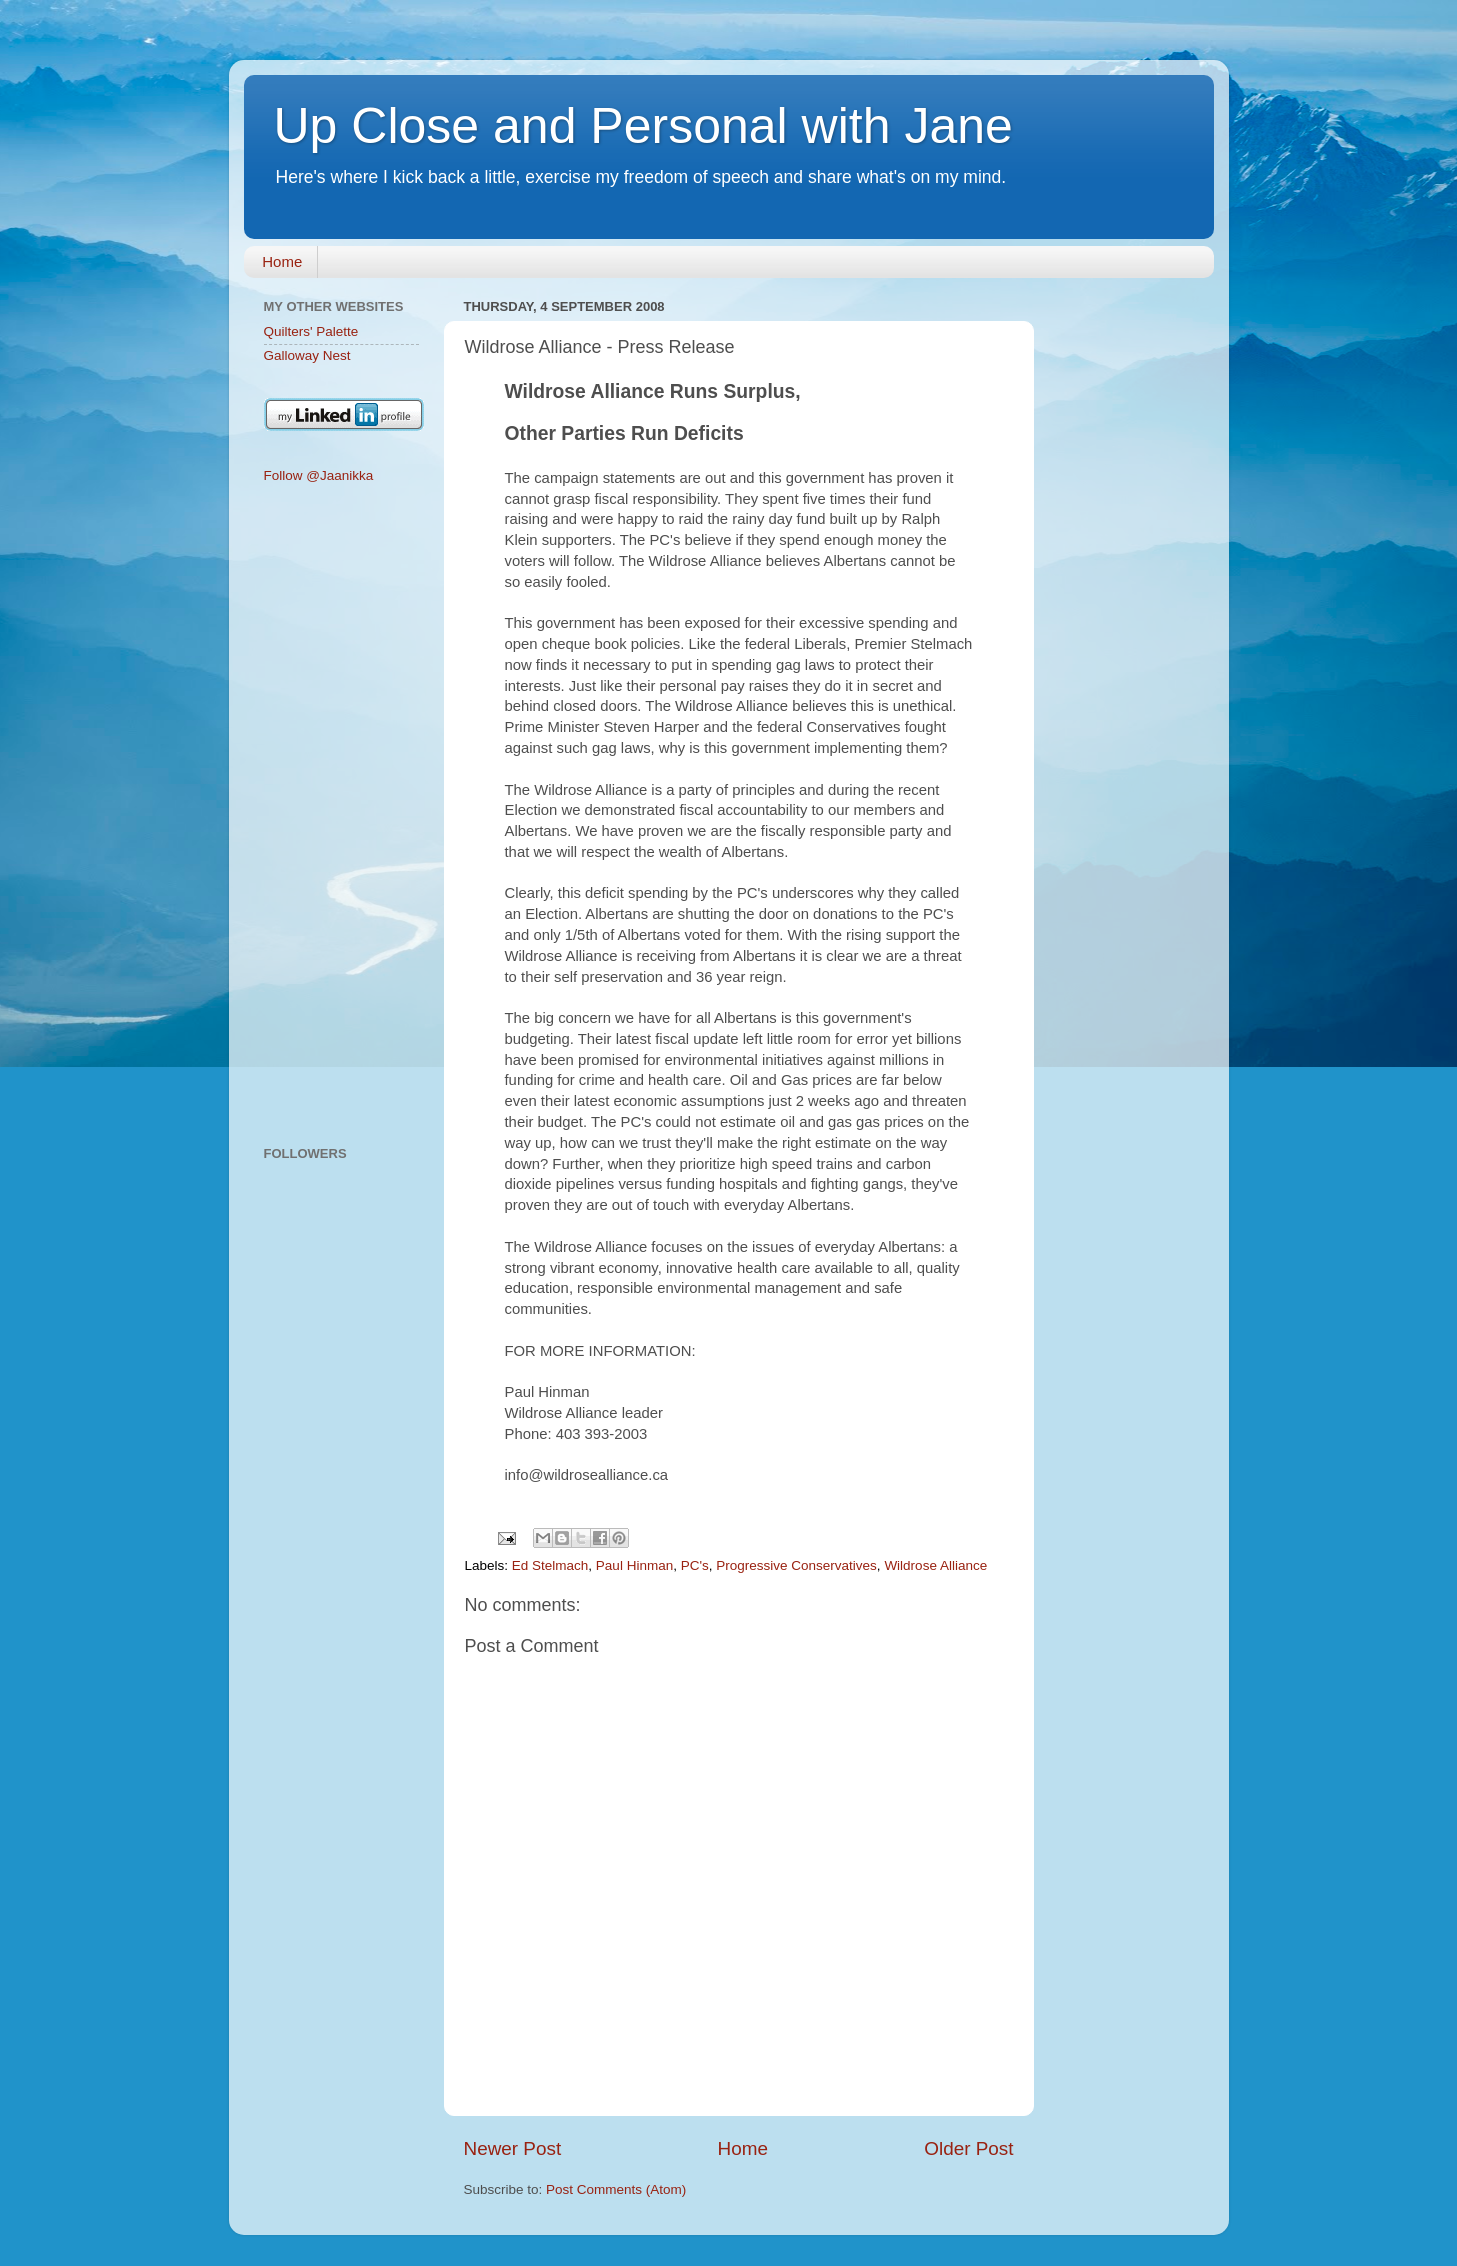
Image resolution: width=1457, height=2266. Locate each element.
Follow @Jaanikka (319, 475)
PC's (695, 1565)
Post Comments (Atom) (616, 2189)
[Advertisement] (341, 816)
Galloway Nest (307, 355)
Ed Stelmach (550, 1565)
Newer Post (513, 2148)
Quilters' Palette (311, 331)
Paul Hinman (634, 1565)
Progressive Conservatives (796, 1565)
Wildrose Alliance (935, 1565)
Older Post (968, 2148)
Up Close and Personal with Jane (643, 126)
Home (282, 261)
